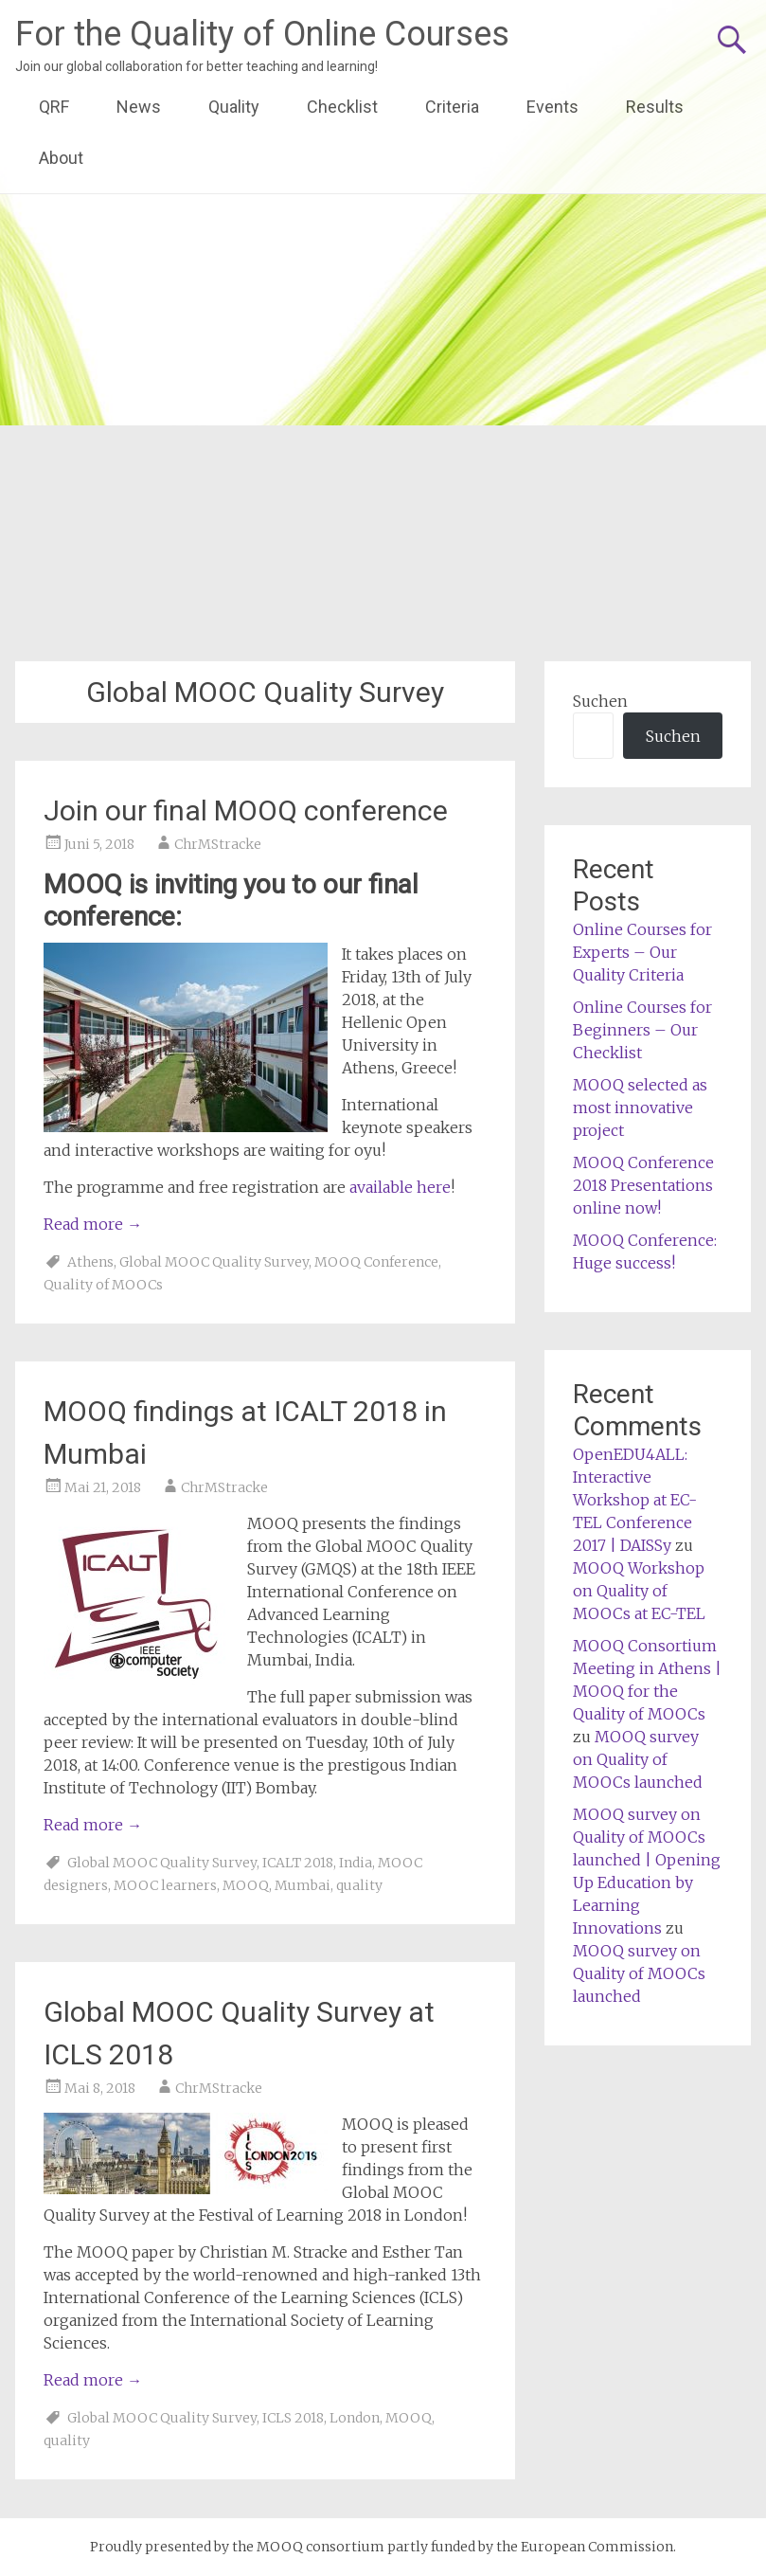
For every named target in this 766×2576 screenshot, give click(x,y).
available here (400, 1187)
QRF (54, 107)
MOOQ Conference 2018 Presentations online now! (643, 1185)
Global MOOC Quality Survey (214, 1261)
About (61, 158)
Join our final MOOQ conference (246, 810)
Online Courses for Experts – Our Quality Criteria (642, 952)
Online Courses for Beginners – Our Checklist (642, 1030)
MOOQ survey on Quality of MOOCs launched (638, 1759)
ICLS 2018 (293, 2417)
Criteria (452, 107)
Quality (233, 107)
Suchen (600, 701)
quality (359, 1885)
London (355, 2417)
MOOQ (246, 1885)
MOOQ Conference (376, 1261)
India (355, 1862)
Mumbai (302, 1885)
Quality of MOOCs (103, 1284)
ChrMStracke (217, 844)
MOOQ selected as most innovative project (640, 1107)
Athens (90, 1261)
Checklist (342, 107)
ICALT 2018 (297, 1862)
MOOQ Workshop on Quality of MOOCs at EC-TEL (639, 1590)
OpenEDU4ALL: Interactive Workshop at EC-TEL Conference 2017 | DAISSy (635, 1500)
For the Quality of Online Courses (262, 34)
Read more (93, 1224)
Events (552, 107)
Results (655, 107)
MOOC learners (165, 1885)
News (138, 107)
